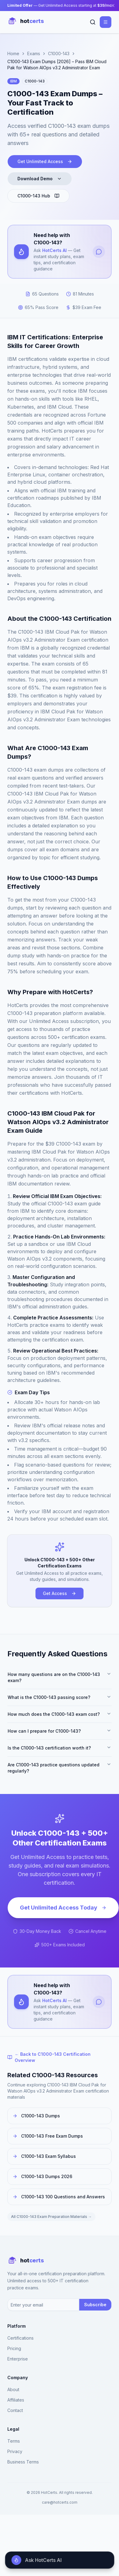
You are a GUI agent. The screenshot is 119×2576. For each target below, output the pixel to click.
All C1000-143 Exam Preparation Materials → (51, 2216)
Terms (13, 2441)
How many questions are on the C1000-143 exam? (59, 1677)
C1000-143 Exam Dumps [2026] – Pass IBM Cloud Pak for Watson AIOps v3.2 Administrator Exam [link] (56, 64)
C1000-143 (58, 53)
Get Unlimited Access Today (63, 1907)
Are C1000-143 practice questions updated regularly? (59, 1767)
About (13, 2389)
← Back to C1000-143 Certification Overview (49, 2057)
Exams (33, 53)
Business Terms (23, 2461)
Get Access (59, 1593)
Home (13, 53)
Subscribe (95, 2304)
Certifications (20, 2338)
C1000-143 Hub (38, 195)
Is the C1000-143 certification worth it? (59, 1747)
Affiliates (15, 2399)
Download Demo (39, 178)
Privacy (14, 2451)
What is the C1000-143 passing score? (59, 1697)
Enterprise (17, 2358)
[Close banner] (112, 5)
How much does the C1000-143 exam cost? (59, 1714)
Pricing (14, 2348)
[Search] (93, 22)
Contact (15, 2410)
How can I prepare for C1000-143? (59, 1731)
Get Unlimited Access (44, 161)
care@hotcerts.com (59, 2502)
